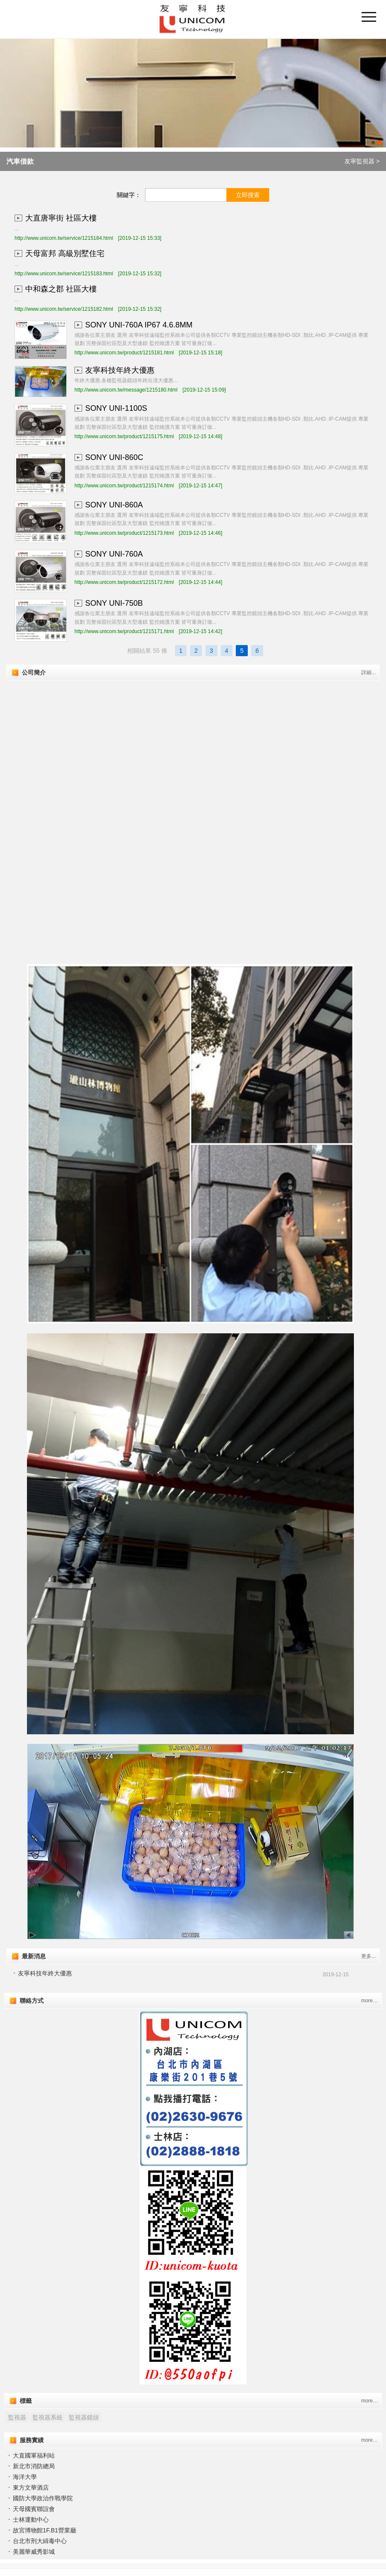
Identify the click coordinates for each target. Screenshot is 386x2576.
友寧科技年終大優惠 (119, 370)
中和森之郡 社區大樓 (61, 289)
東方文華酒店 (31, 2487)
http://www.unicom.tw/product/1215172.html (124, 582)
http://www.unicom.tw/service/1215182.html (64, 309)
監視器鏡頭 (84, 2417)
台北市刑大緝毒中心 (40, 2541)
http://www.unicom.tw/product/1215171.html (124, 631)
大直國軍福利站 (34, 2455)
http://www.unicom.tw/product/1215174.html (124, 486)
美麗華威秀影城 (34, 2551)
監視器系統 (47, 2417)
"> (193, 752)
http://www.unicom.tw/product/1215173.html (124, 533)
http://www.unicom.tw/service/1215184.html (64, 238)
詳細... (368, 672)
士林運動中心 (31, 2519)
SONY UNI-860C (114, 457)
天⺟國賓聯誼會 (34, 2508)
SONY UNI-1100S (116, 408)
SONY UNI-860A (114, 505)
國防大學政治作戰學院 (43, 2498)
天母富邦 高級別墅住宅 (64, 253)
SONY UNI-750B (114, 603)
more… (369, 2001)
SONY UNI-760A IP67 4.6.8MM (139, 325)
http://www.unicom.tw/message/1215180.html (126, 390)
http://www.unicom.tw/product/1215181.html (124, 353)
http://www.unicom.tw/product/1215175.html (124, 436)
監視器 (17, 2417)
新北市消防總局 (34, 2466)
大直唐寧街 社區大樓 (61, 218)
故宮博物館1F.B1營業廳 (44, 2530)
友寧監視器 (359, 161)
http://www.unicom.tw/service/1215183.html (64, 274)
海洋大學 (25, 2476)
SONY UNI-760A (114, 554)
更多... (368, 1956)
